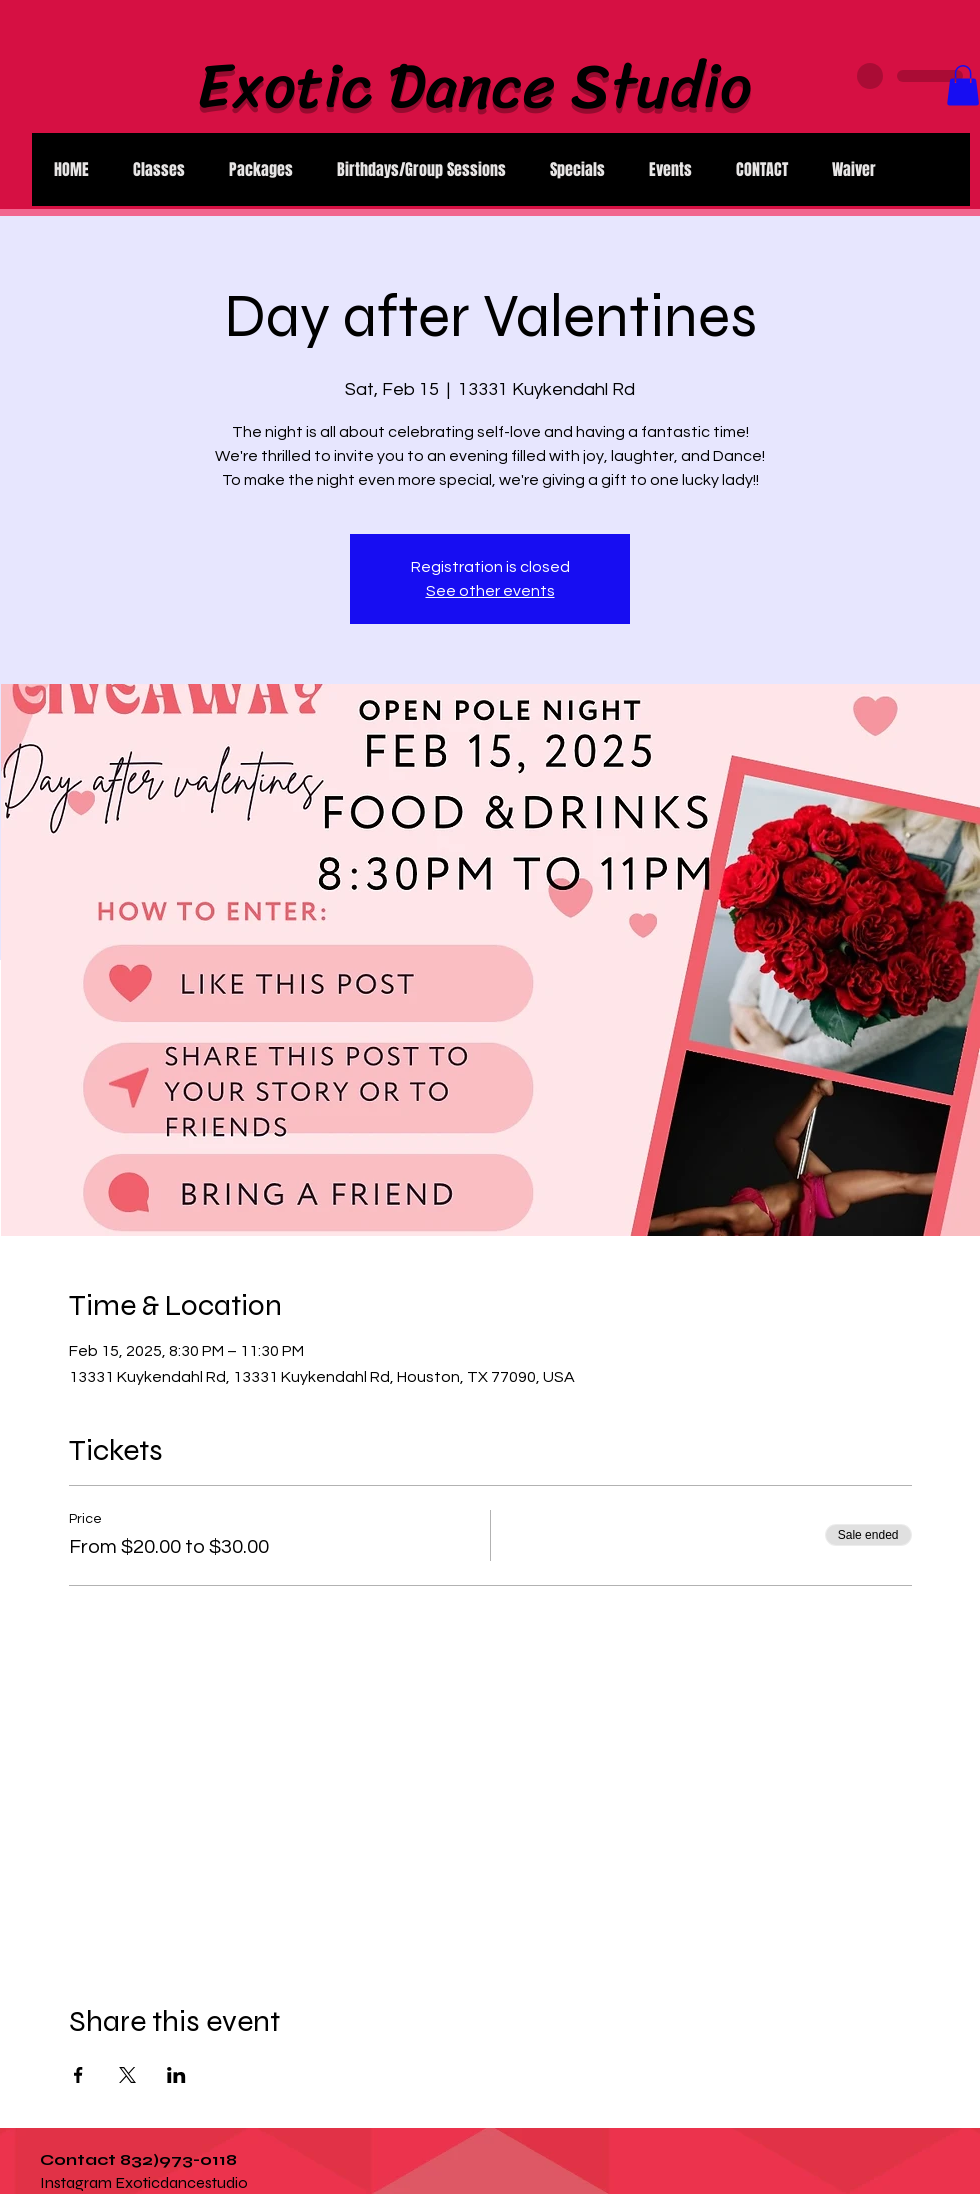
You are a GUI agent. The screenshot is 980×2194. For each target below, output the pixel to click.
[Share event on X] (127, 2075)
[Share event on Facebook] (78, 2075)
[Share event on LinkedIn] (176, 2075)
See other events (490, 591)
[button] (963, 85)
